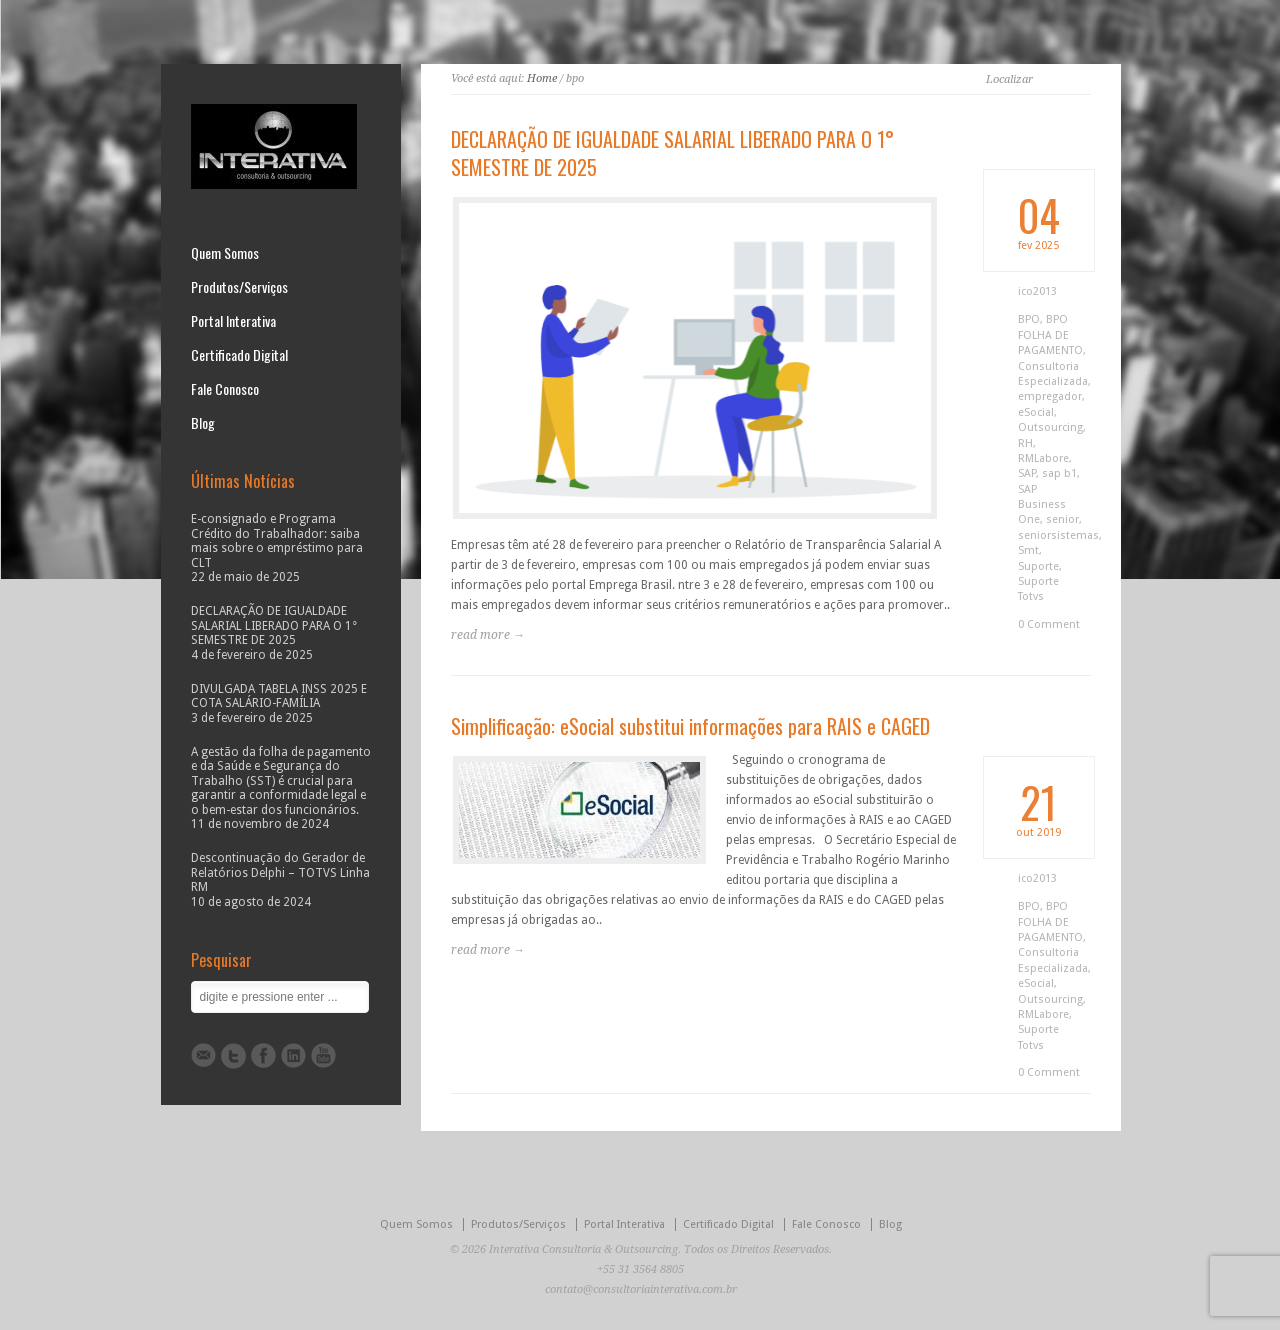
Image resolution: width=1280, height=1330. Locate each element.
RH (1025, 443)
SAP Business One (1042, 505)
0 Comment (1049, 624)
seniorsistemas (1058, 535)
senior (1062, 519)
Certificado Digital (239, 355)
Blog (203, 423)
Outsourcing (1050, 427)
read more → (488, 635)
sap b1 (1059, 473)
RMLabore (1043, 458)
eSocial (1036, 412)
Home (542, 78)
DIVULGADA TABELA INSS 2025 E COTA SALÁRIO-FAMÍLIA (279, 696)
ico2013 (1037, 291)
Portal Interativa (233, 321)
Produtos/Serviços (239, 287)
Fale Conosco (225, 389)
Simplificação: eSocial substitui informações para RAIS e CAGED (690, 726)
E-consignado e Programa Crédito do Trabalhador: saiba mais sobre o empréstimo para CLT (277, 540)
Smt (1028, 550)
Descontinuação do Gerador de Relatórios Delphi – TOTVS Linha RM (280, 872)
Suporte (1038, 566)
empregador (1050, 396)
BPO (1029, 319)
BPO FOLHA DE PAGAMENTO (1050, 335)
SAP (1027, 473)
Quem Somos (225, 253)
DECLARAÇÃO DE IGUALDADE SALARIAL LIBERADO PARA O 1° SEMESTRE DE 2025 (672, 153)
